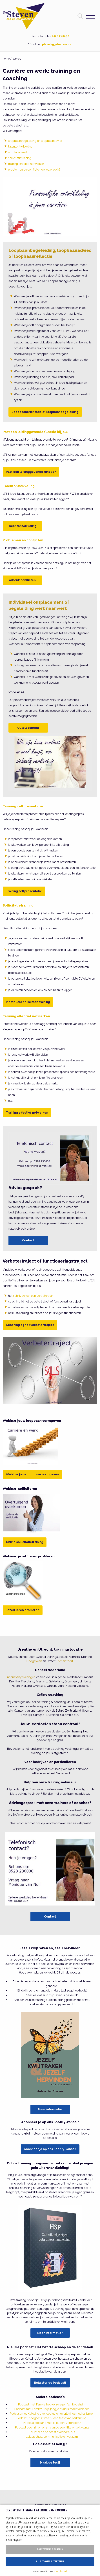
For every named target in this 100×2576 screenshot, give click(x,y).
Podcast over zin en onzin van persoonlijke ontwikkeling (52, 2427)
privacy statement (60, 2571)
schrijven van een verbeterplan (33, 1295)
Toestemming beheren (50, 2549)
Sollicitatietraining (18, 905)
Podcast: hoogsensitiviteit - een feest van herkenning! (51, 2418)
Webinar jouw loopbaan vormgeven (32, 1474)
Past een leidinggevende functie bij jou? (35, 432)
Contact (28, 1240)
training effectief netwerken (26, 164)
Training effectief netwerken (26, 1016)
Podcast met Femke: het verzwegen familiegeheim (52, 2404)
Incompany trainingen (20, 1677)
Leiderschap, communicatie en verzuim (52, 2436)
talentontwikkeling (20, 146)
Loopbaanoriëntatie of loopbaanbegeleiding (45, 412)
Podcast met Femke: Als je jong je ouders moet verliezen (51, 2409)
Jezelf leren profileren (22, 1610)
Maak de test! (50, 2462)
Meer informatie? (50, 2333)
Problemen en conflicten (23, 540)
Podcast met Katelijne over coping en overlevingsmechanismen (52, 2413)
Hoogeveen (34, 1661)
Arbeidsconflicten (22, 580)
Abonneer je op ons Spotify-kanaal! (50, 2149)
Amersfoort (65, 1661)
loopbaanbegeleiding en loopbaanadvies (35, 140)
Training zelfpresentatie (23, 806)
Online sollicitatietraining (24, 1542)
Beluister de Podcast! (50, 2382)
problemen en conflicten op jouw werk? (34, 169)
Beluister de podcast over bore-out (51, 2432)
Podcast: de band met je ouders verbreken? (52, 2423)
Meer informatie (50, 2109)
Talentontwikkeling (19, 486)
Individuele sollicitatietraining (28, 1002)
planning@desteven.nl (57, 44)
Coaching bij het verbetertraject (30, 1325)
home (6, 58)
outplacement (17, 152)
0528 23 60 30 (60, 36)
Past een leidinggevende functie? (31, 471)
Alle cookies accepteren (50, 2561)
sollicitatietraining (19, 158)
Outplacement (28, 727)
